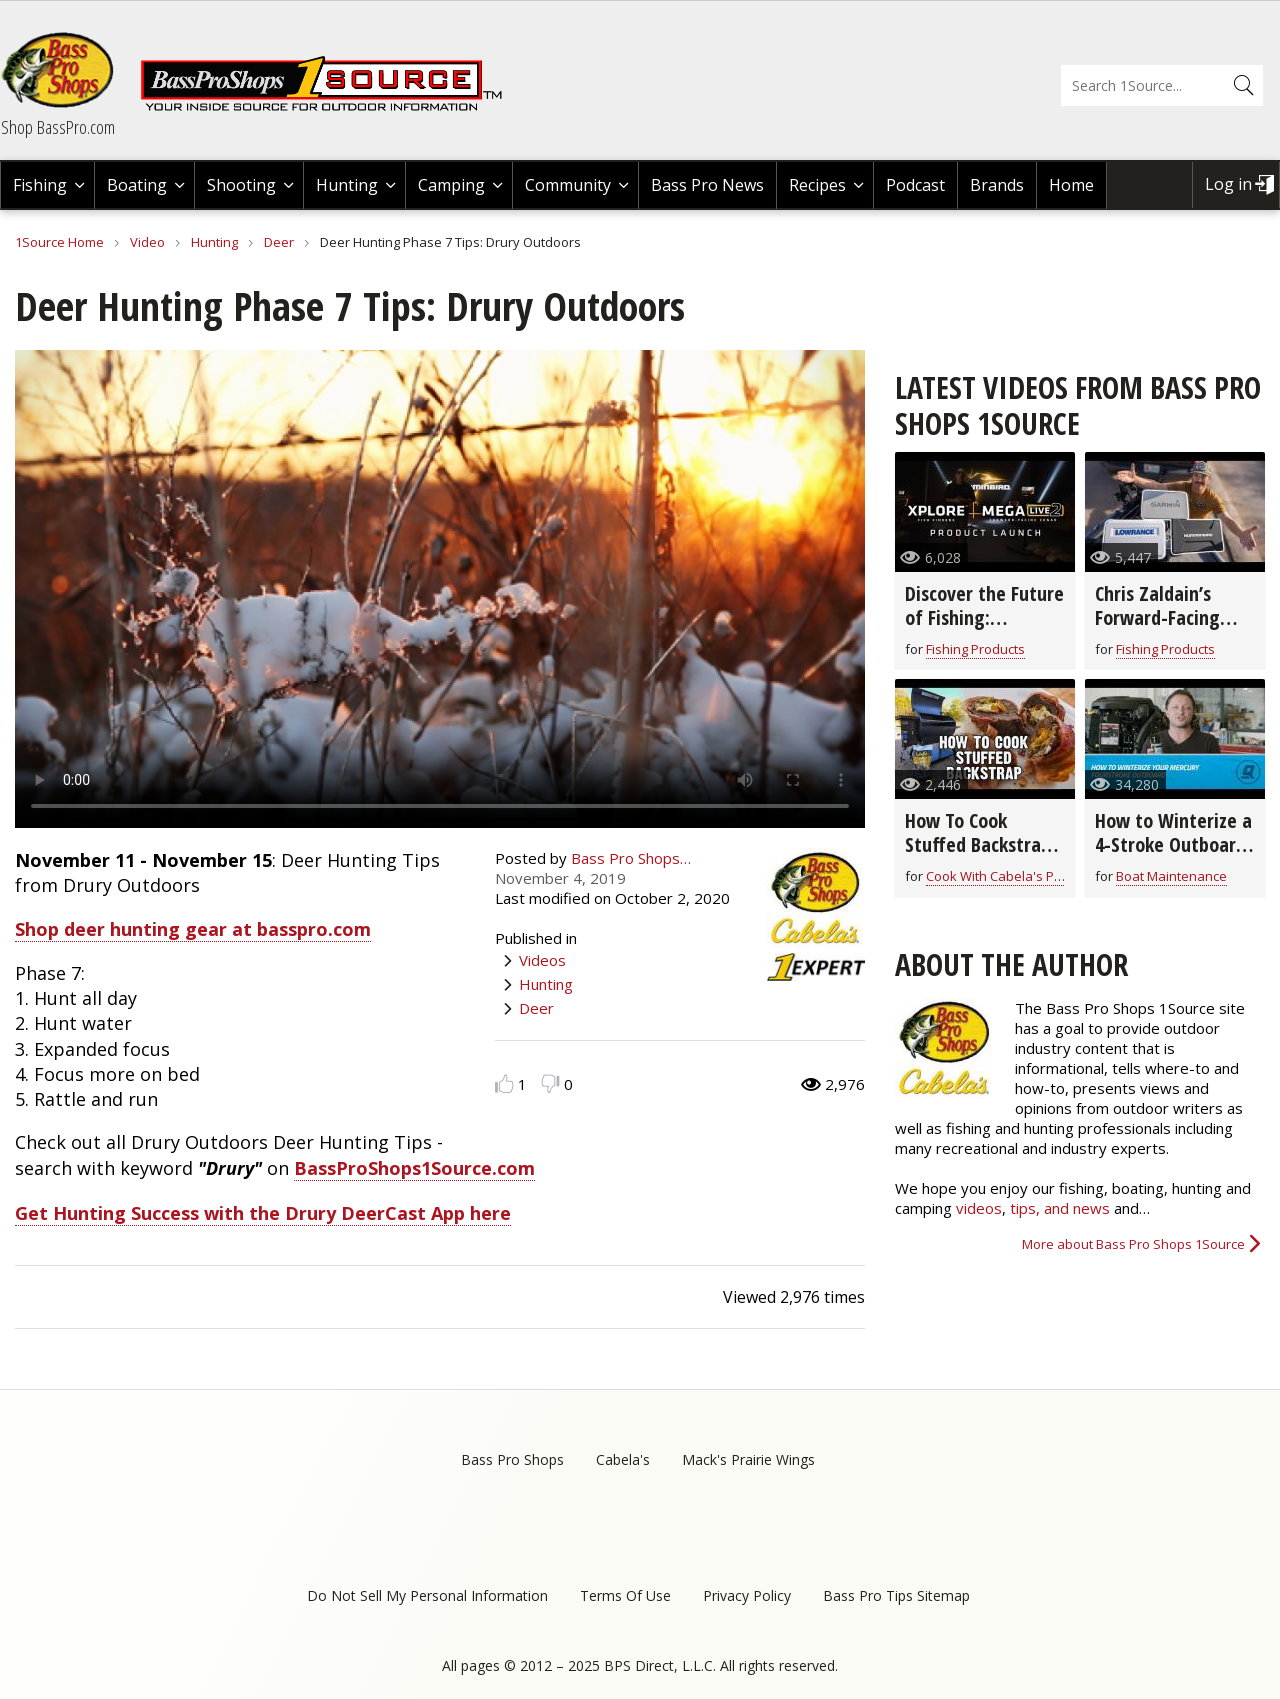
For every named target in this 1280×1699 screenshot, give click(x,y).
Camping (451, 185)
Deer (279, 242)
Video (147, 242)
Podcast (915, 185)
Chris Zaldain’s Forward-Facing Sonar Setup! (1157, 617)
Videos (542, 960)
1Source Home (59, 242)
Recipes (817, 185)
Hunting (347, 185)
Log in (1228, 184)
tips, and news (1062, 1208)
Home (1071, 185)
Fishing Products (975, 649)
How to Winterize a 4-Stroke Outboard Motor (1173, 844)
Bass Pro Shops (512, 1459)
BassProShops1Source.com (414, 1168)
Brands (997, 185)
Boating (137, 185)
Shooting (241, 185)
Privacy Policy (747, 1595)
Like (504, 1083)
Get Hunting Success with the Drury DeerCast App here (263, 1213)
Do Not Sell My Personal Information (427, 1595)
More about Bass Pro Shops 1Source (1133, 1244)
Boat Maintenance (1171, 876)
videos (979, 1208)
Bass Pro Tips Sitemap (896, 1595)
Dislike (550, 1083)
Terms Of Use (625, 1595)
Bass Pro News (707, 185)
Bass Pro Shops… (631, 858)
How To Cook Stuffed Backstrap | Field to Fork (978, 844)
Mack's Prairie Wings (748, 1459)
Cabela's (623, 1459)
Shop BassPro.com (58, 127)
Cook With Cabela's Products (1013, 876)
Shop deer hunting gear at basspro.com (193, 929)
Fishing (40, 185)
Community (568, 185)
